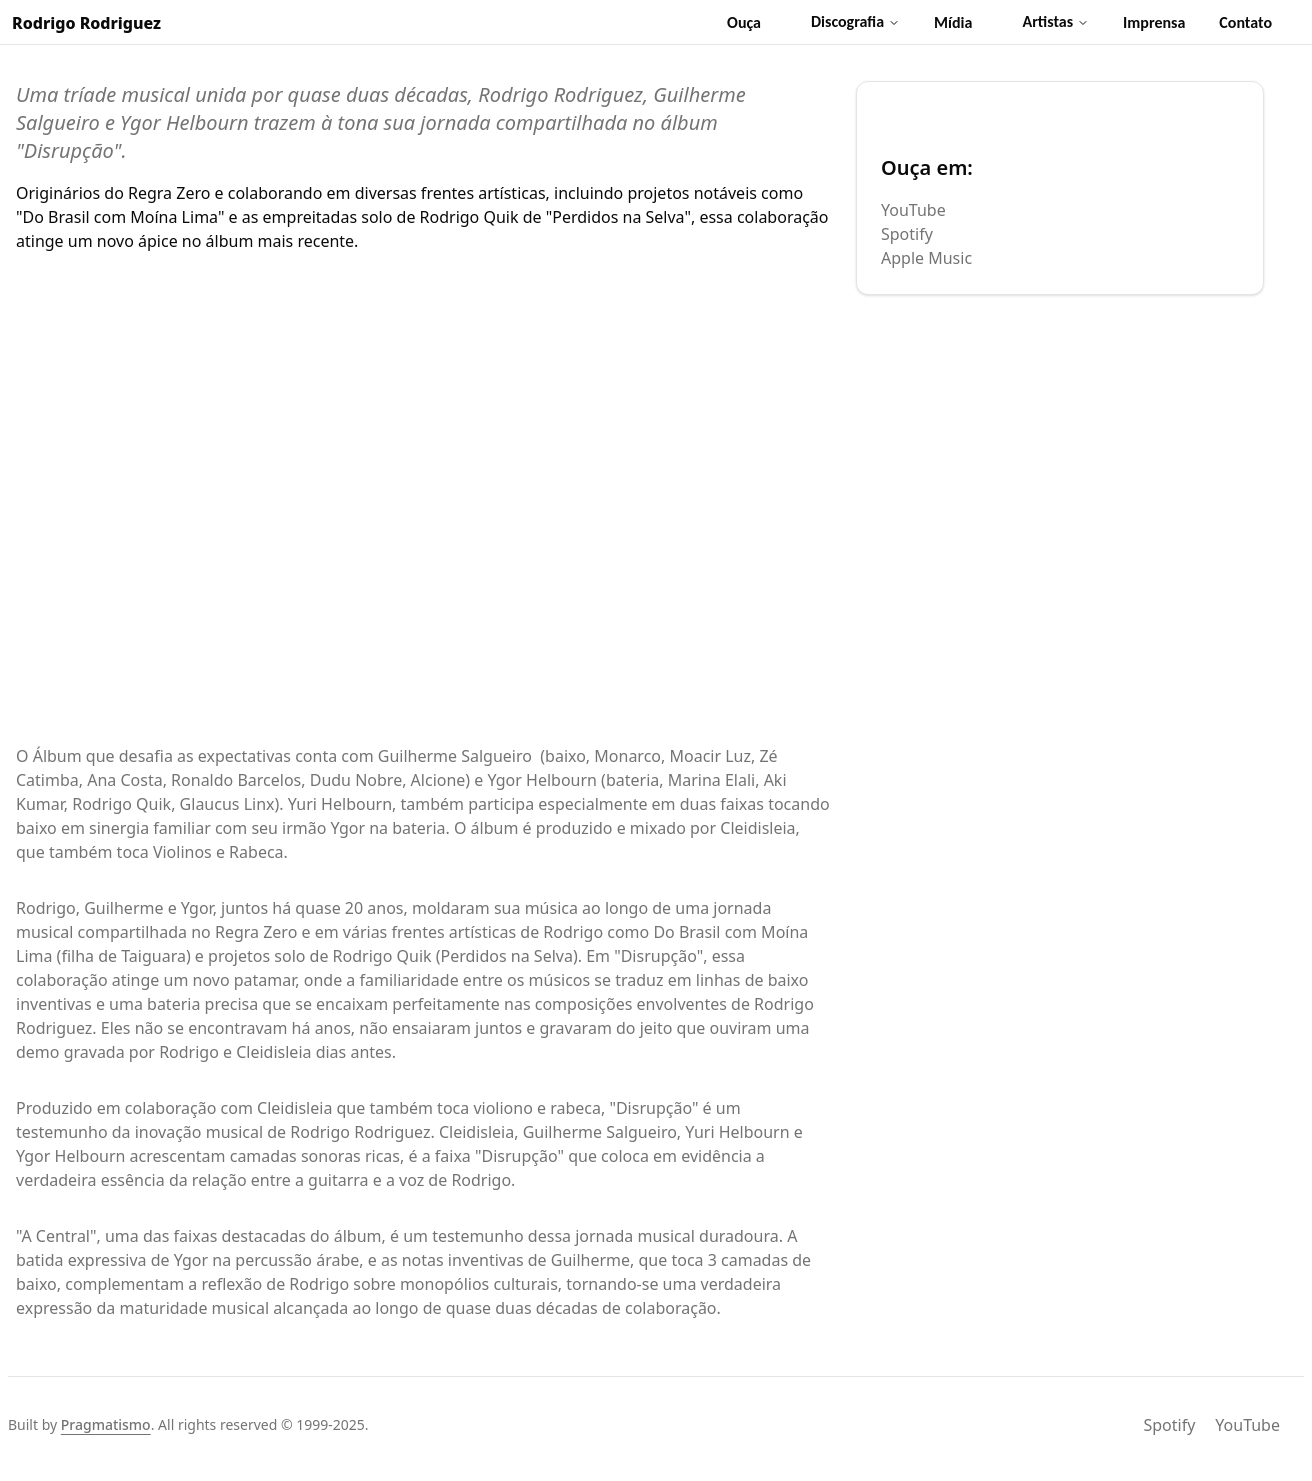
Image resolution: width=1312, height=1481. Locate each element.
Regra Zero (169, 193)
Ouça (744, 22)
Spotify (907, 234)
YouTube (913, 210)
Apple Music (926, 258)
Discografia (855, 21)
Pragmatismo (106, 1424)
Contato (1245, 22)
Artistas (1055, 21)
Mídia (953, 22)
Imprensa (1154, 22)
